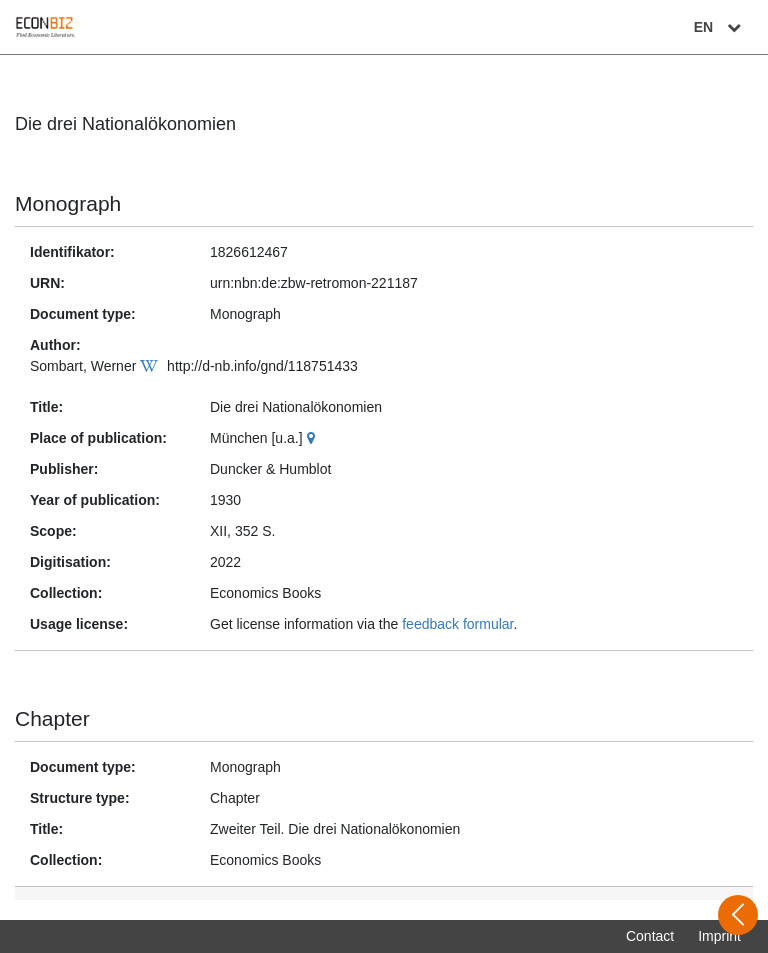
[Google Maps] (313, 438)
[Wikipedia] (151, 366)
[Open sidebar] (738, 915)
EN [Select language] (720, 27)
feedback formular (457, 624)
